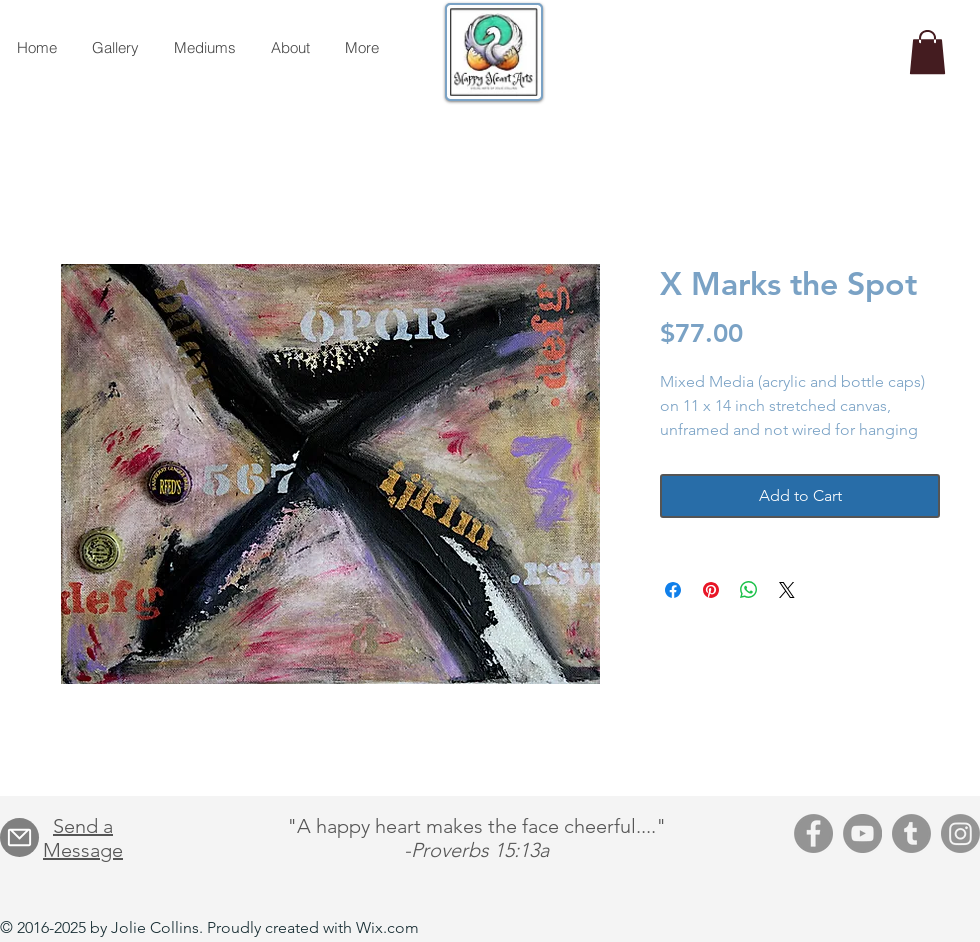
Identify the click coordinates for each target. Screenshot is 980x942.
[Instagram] (960, 833)
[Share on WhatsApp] (749, 590)
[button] (927, 52)
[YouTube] (862, 833)
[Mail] (19, 837)
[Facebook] (813, 833)
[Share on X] (787, 590)
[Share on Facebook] (673, 590)
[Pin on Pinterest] (711, 590)
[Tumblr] (911, 833)
